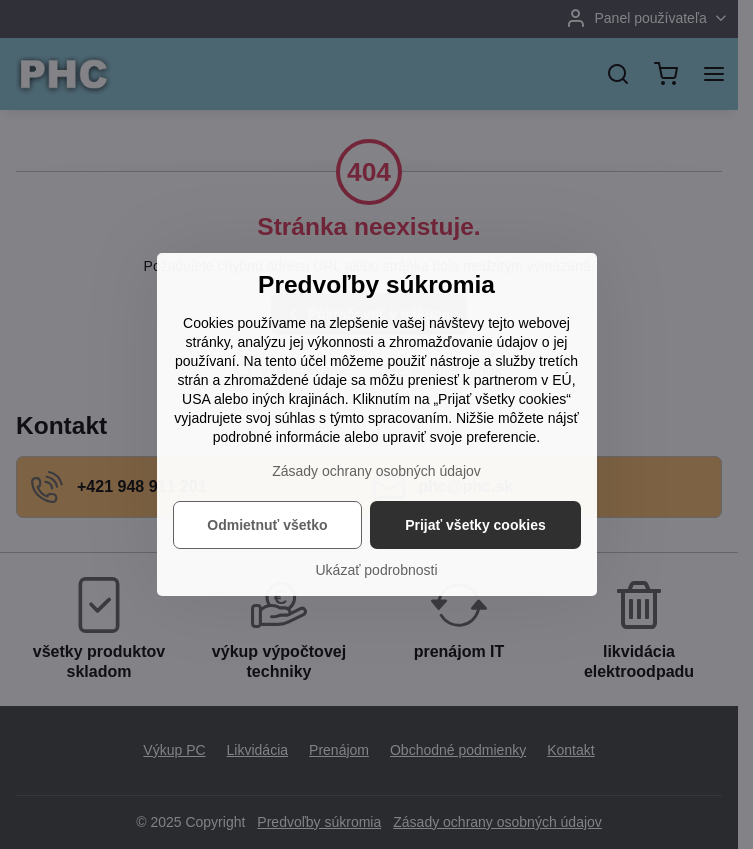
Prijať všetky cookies (475, 525)
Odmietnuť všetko (267, 525)
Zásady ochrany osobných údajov (376, 471)
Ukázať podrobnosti (377, 570)
